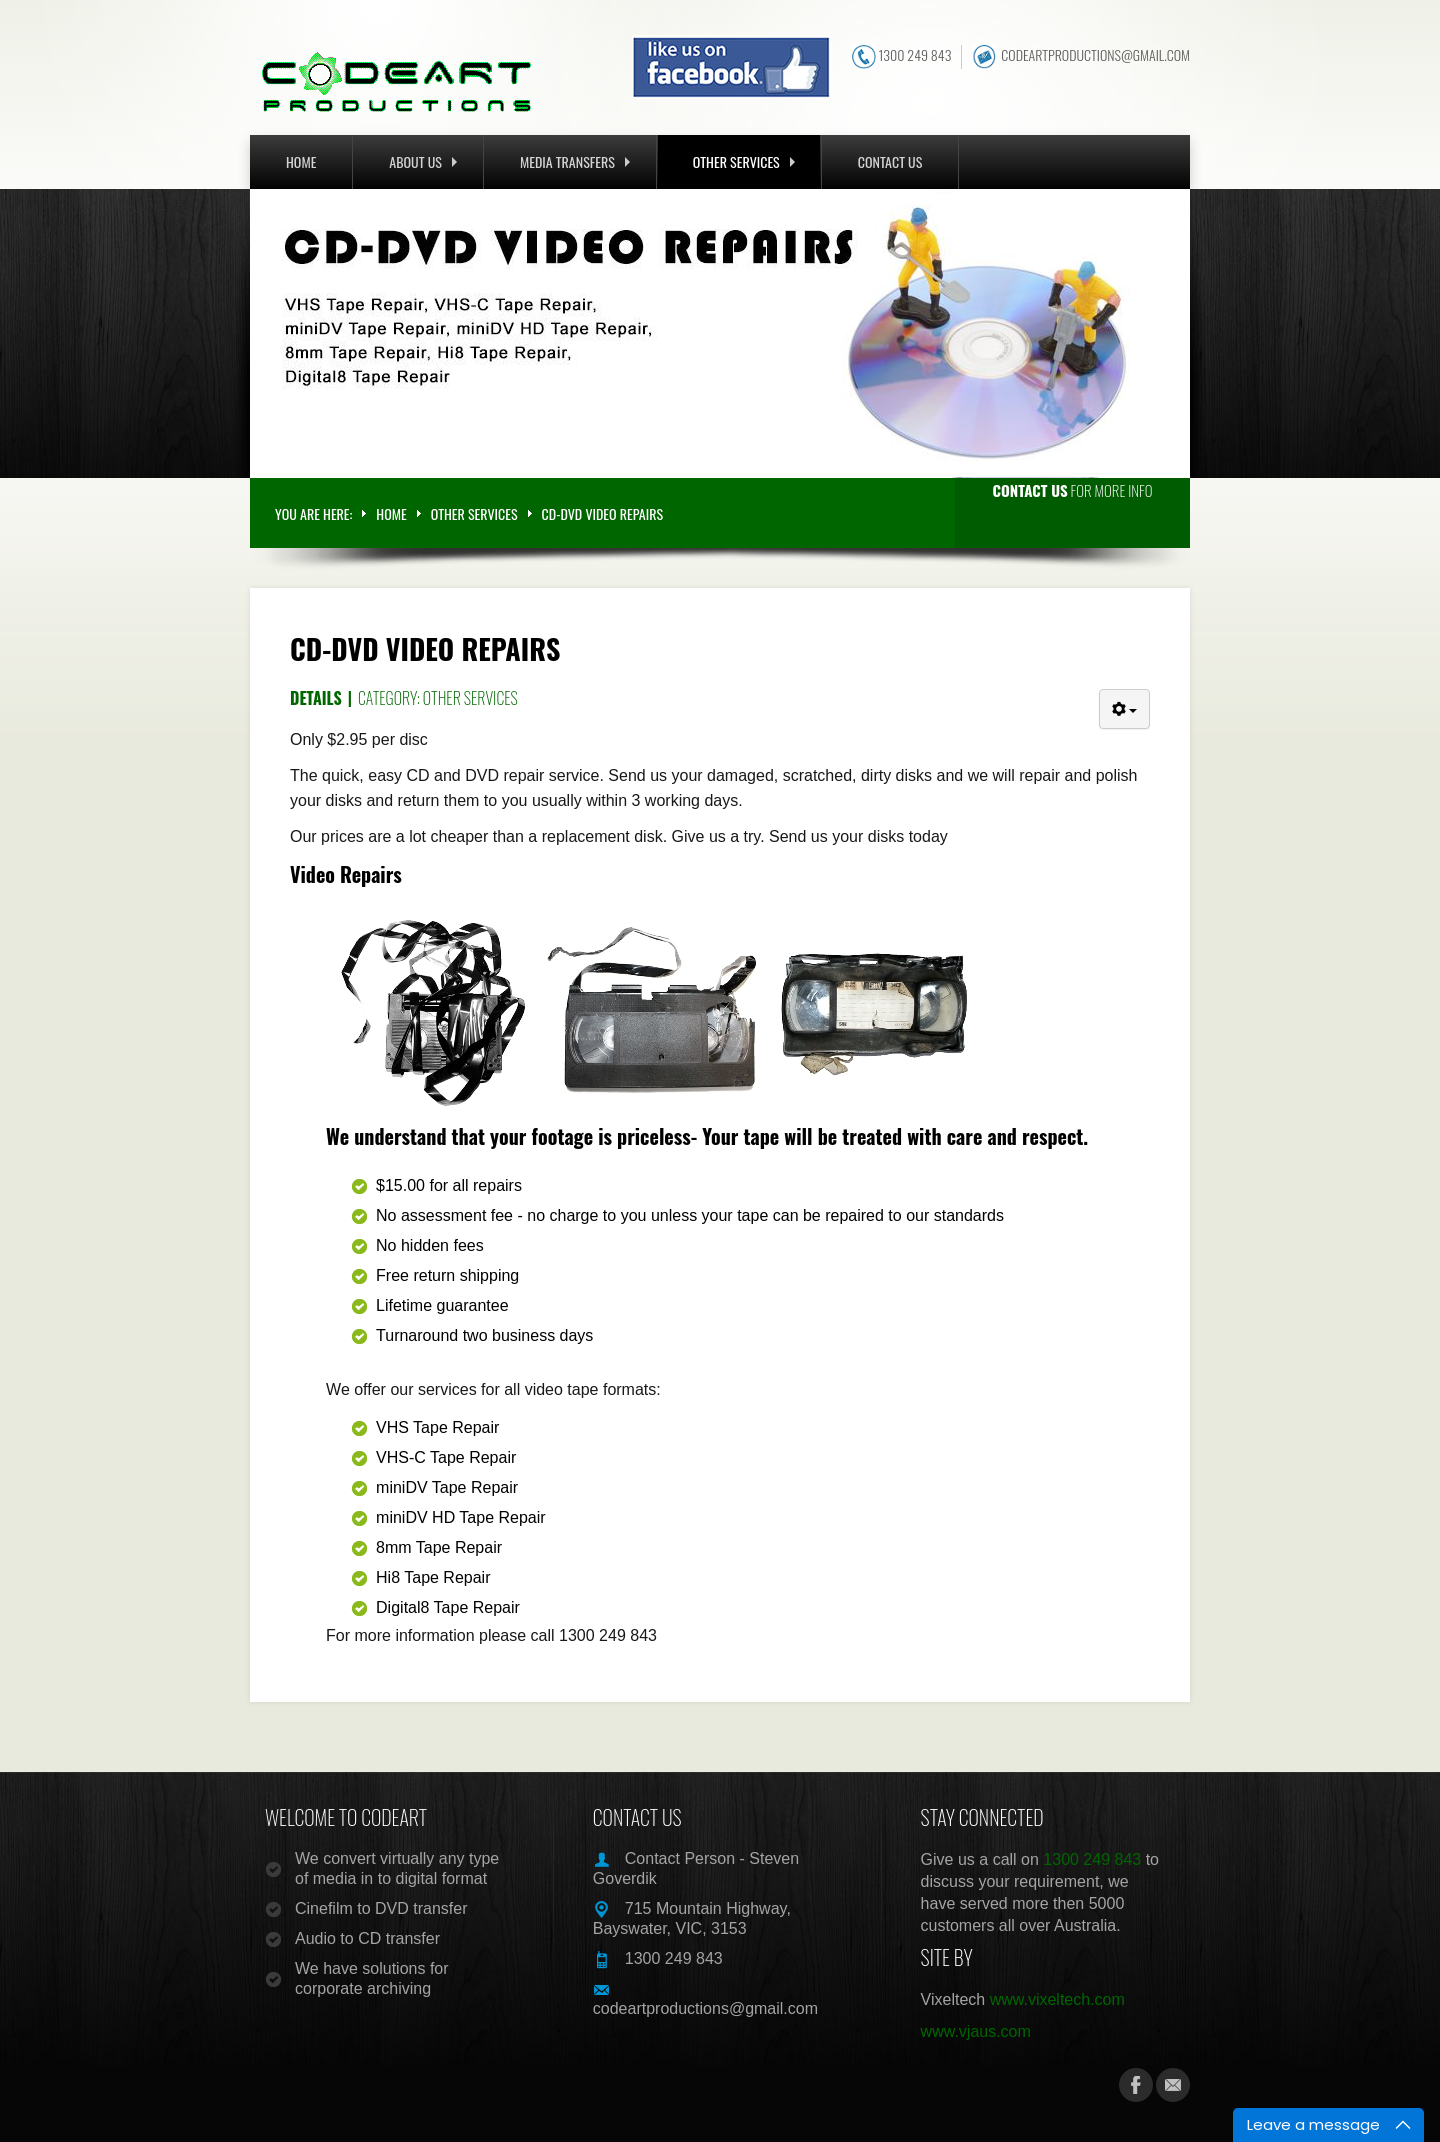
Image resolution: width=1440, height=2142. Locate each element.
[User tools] (1124, 709)
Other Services (470, 698)
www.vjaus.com (976, 2031)
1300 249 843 (914, 55)
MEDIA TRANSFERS (575, 161)
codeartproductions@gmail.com (1095, 55)
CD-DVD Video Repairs (425, 648)
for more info (1073, 490)
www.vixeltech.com (1057, 1999)
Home (301, 161)
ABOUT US (423, 161)
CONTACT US (890, 161)
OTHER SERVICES (744, 161)
